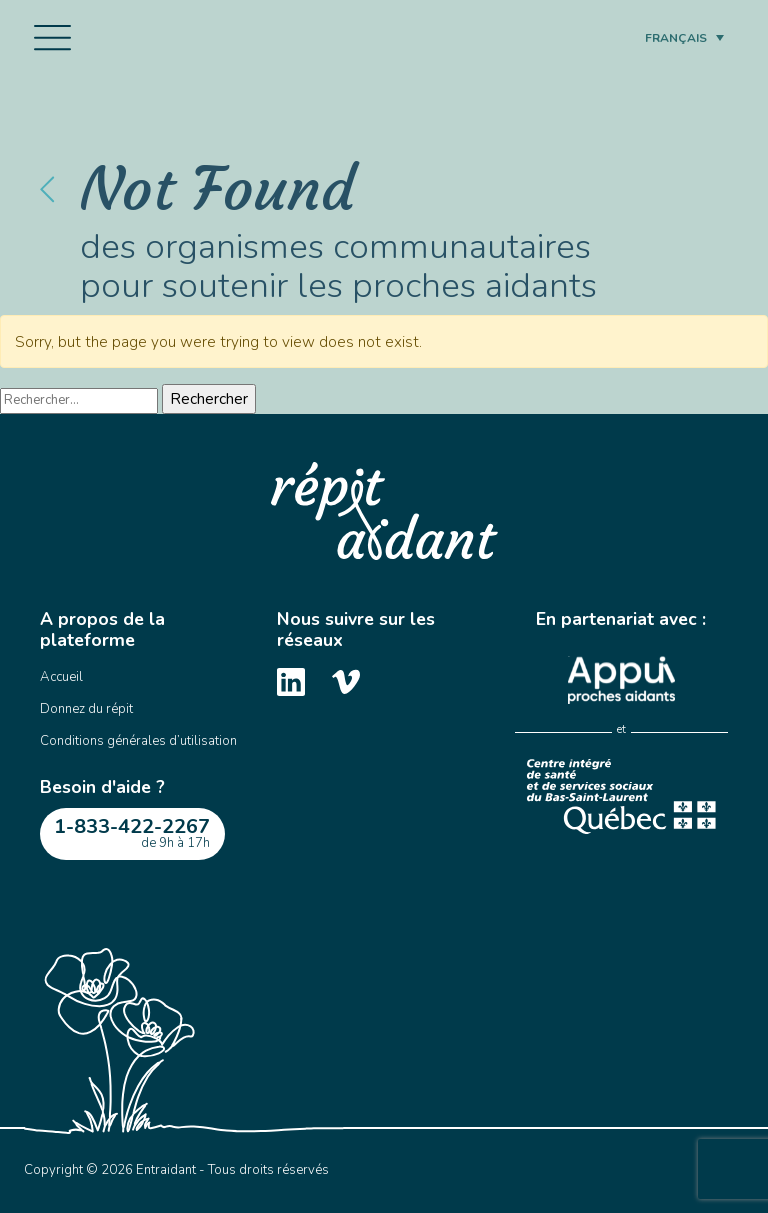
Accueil (61, 677)
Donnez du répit (86, 709)
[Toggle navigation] (52, 38)
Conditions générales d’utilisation (138, 741)
